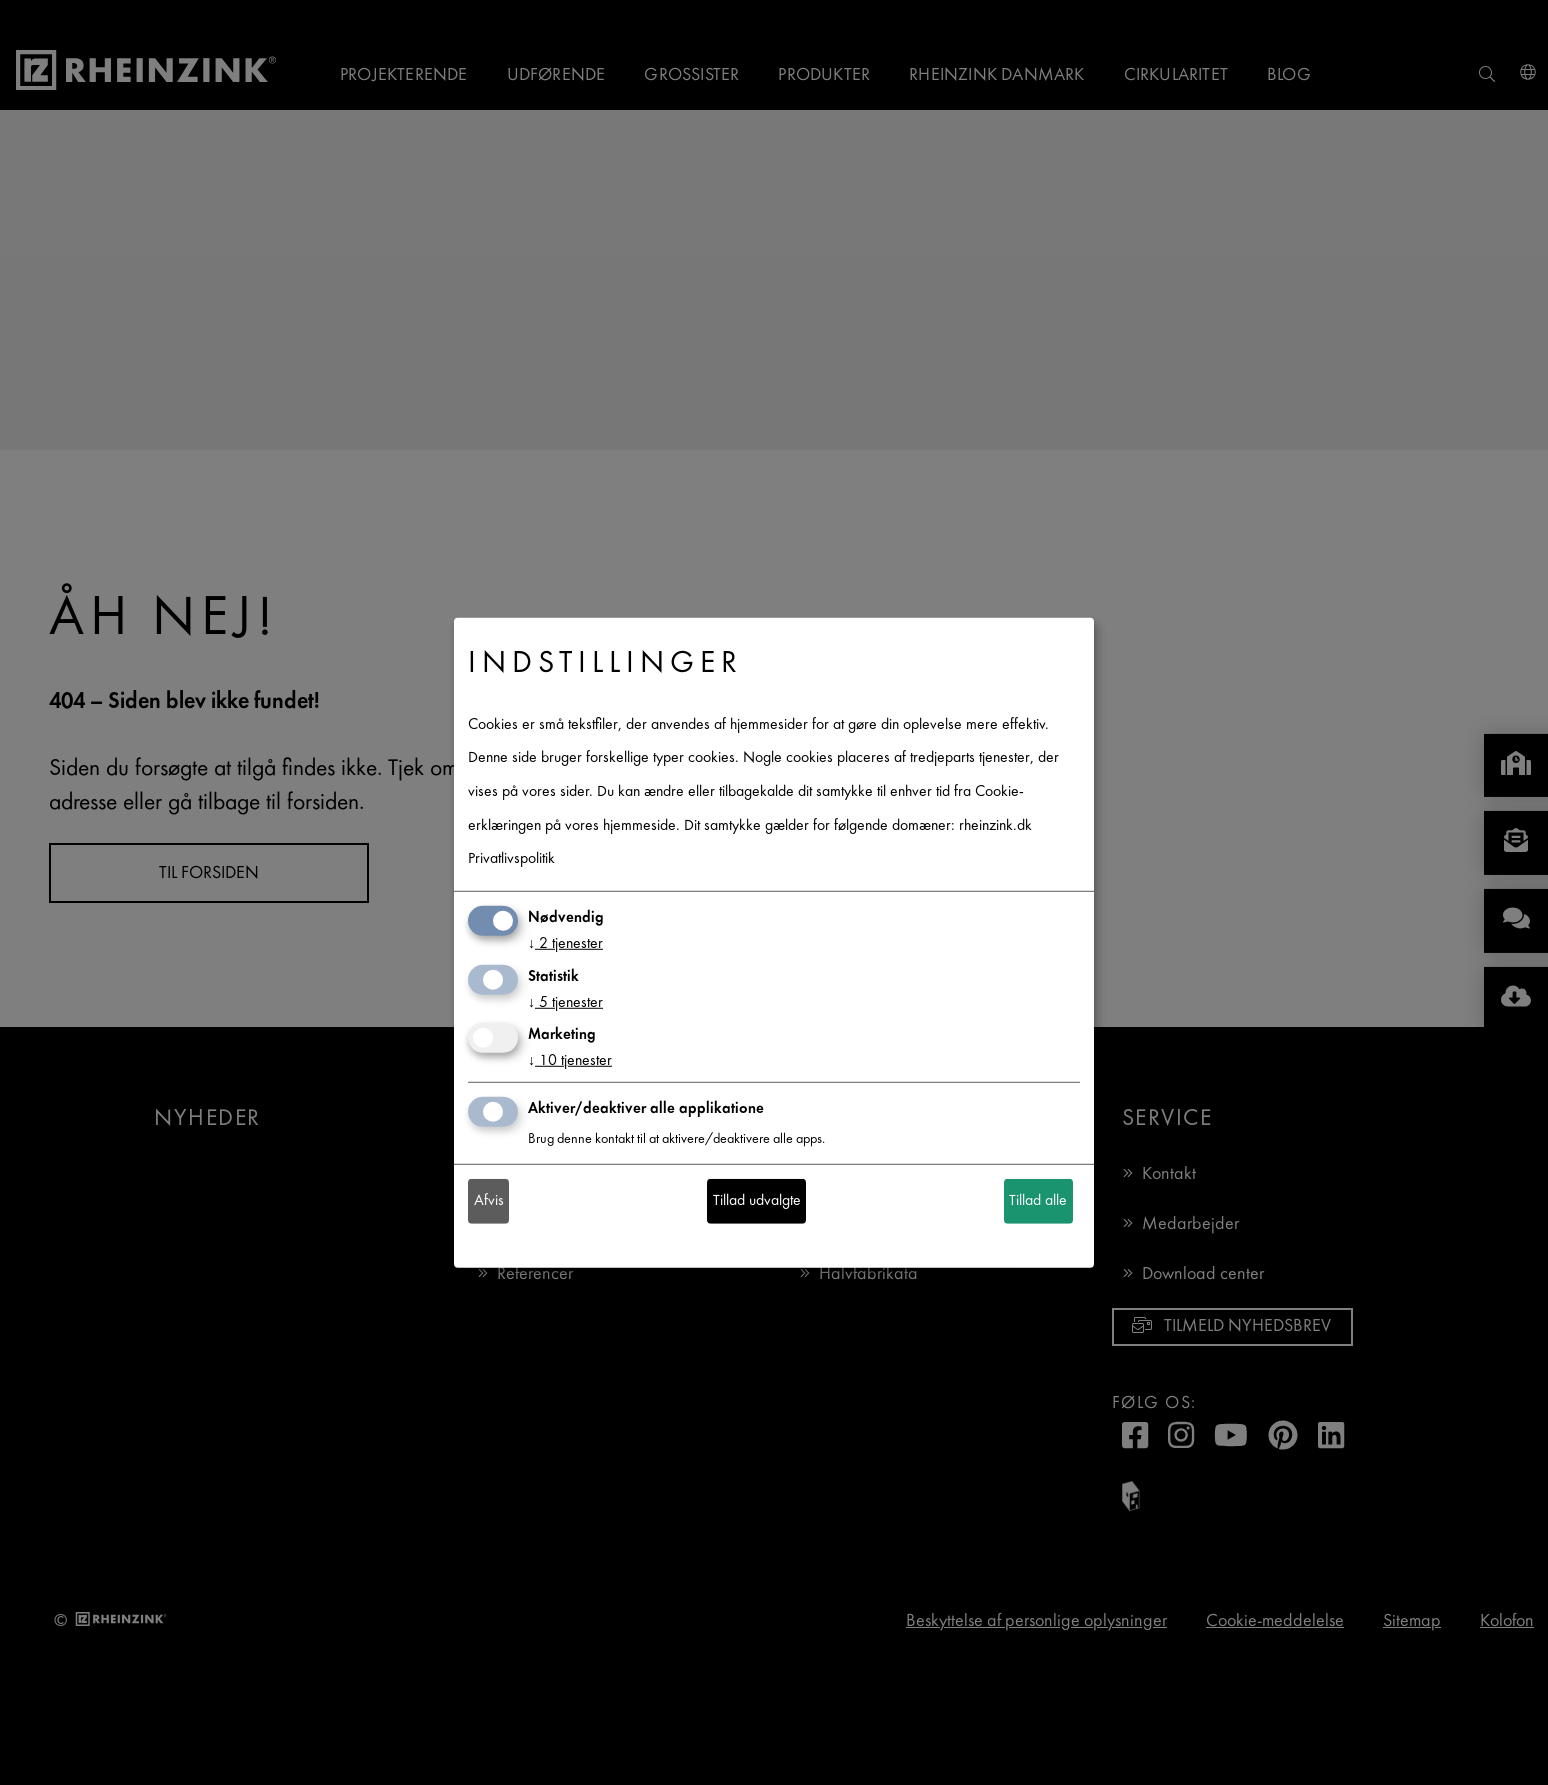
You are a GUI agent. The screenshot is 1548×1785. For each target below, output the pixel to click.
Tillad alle (1038, 1201)
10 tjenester (570, 1061)
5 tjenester (565, 1002)
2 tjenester (565, 944)
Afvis (489, 1201)
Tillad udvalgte (757, 1201)
